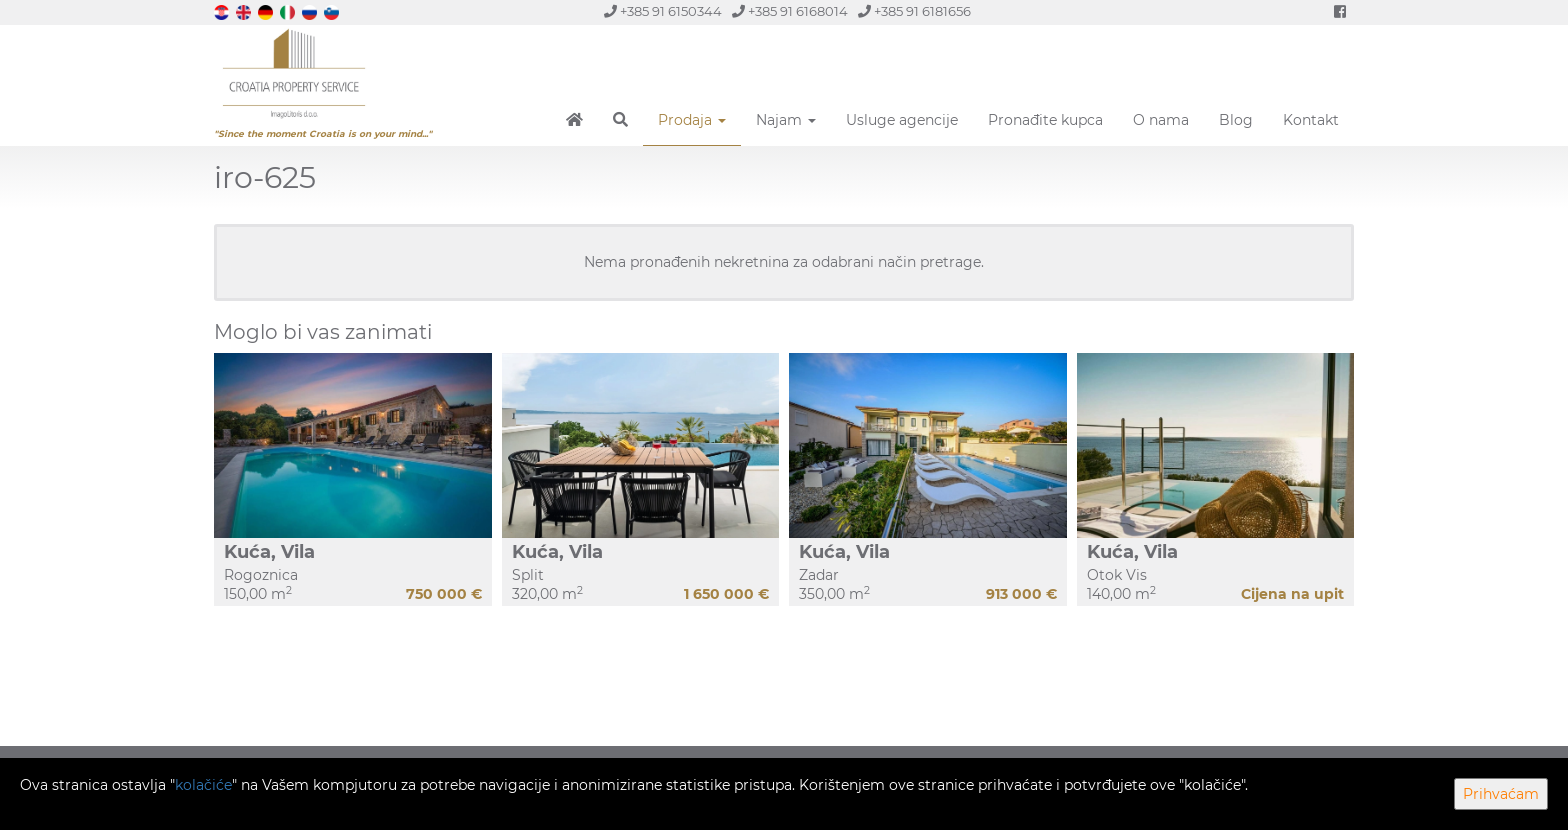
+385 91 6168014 (790, 11)
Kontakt (1311, 120)
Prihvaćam (1501, 794)
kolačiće (203, 785)
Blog (1236, 120)
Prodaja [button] (692, 120)
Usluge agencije (902, 120)
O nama (1161, 120)
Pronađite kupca (1045, 120)
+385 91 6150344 (663, 11)
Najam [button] (786, 120)
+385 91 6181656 (914, 11)
